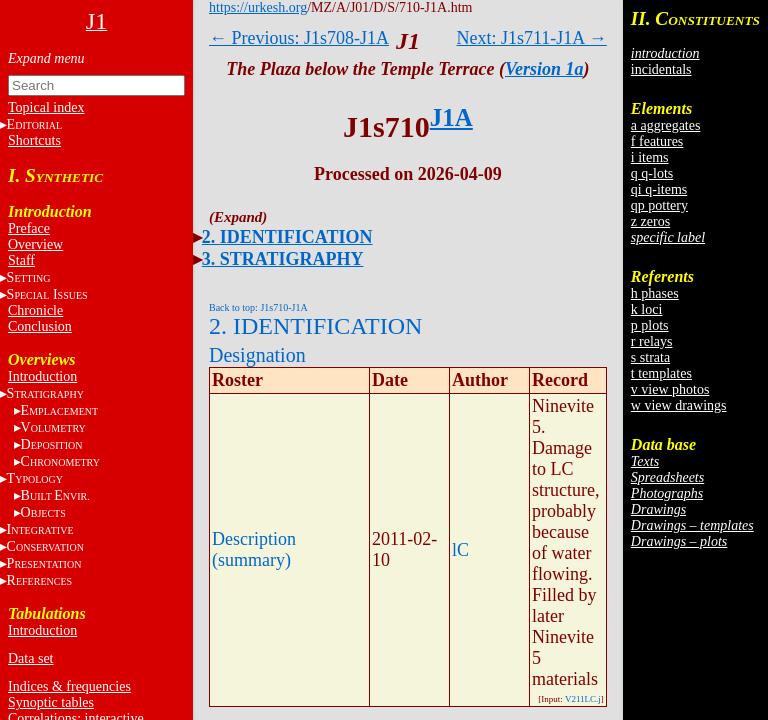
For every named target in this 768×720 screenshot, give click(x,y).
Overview (35, 244)
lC (460, 550)
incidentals (661, 69)
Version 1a (544, 69)
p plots (650, 325)
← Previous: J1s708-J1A (299, 38)
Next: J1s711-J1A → (532, 38)
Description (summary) (254, 549)
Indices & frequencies (69, 686)
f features (657, 141)
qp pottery (659, 205)
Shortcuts (34, 140)
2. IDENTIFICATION (287, 237)
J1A (451, 117)
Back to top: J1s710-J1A (258, 307)
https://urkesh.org (258, 7)
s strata (650, 357)
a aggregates (666, 125)
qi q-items (659, 189)
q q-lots (652, 173)
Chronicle (35, 310)
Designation (257, 355)
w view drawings (679, 405)
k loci (647, 309)
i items (650, 157)
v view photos (670, 389)
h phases (655, 293)
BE (55, 495)
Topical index (46, 107)
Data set (30, 658)
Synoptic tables (51, 702)
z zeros (650, 221)
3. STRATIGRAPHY (283, 259)
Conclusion (40, 326)
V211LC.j (583, 699)
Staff (21, 260)
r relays (652, 341)
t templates (661, 373)
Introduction (42, 376)
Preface (29, 228)
